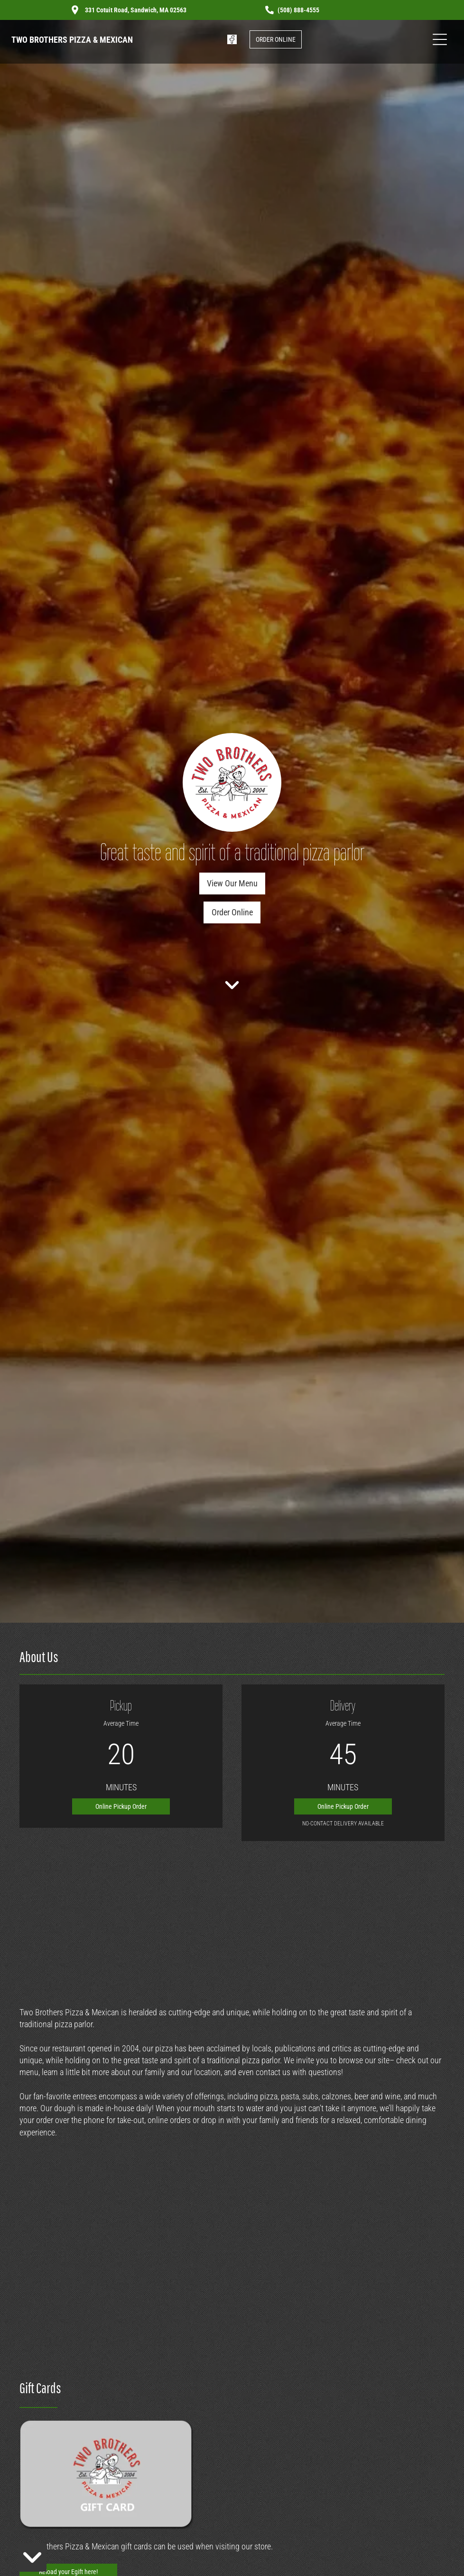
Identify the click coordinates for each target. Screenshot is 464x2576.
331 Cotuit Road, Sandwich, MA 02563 (135, 10)
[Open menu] (440, 39)
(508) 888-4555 (298, 10)
